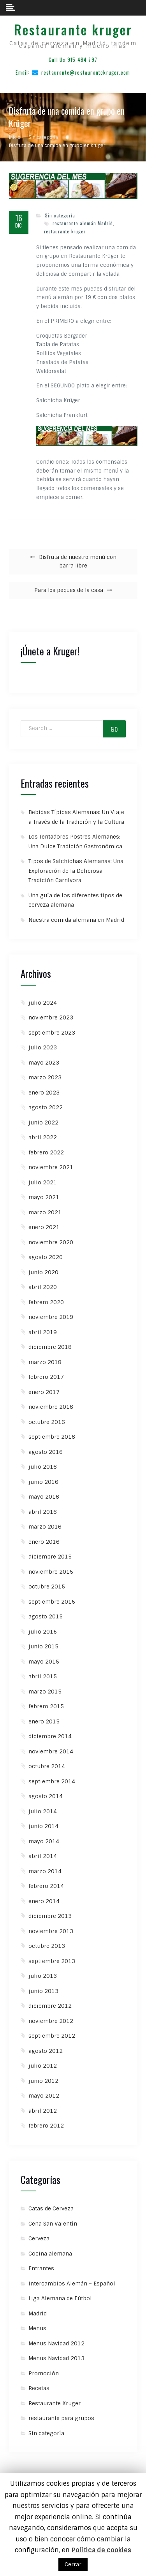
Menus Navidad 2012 (56, 2343)
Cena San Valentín (52, 2223)
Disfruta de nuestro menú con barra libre (77, 561)
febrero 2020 (46, 1302)
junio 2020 (43, 1272)
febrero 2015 (46, 1706)
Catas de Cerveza (51, 2208)
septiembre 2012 (51, 2035)
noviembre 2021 (50, 1167)
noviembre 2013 (50, 1931)
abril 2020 (42, 1287)
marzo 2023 (45, 1077)
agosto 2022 (45, 1107)
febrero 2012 (46, 2125)
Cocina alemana (50, 2253)
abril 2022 (42, 1137)
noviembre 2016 (50, 1406)
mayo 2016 (43, 1496)
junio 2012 (43, 2080)
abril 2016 (42, 1511)
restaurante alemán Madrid (83, 223)
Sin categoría (60, 215)
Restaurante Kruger (54, 2403)
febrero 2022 (46, 1152)
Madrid (37, 2313)
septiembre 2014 (51, 1781)
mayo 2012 (43, 2095)
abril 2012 (42, 2110)
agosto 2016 (45, 1451)
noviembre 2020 (50, 1242)
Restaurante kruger (73, 29)
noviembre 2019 (50, 1316)
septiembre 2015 (51, 1601)
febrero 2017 (46, 1376)
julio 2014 (42, 1811)
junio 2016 (43, 1481)
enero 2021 (44, 1227)
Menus (37, 2328)
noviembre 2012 (50, 2020)
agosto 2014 (45, 1796)
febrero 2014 (46, 1886)
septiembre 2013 (51, 1961)
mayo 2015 (43, 1661)
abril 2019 (42, 1332)
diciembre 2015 (50, 1556)
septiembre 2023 (51, 1032)
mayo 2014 (43, 1841)
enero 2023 (44, 1092)
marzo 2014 (45, 1871)
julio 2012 (42, 2065)
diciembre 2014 (50, 1736)
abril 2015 (42, 1676)
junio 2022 (43, 1122)
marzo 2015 (45, 1691)
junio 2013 (43, 1991)
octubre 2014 (46, 1766)
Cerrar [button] (73, 2564)
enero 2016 (44, 1541)
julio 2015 (42, 1631)
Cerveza (38, 2238)
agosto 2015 (45, 1616)
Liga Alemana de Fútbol (60, 2298)
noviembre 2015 (50, 1571)
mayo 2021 (43, 1197)
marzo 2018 (45, 1362)
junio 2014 (43, 1826)
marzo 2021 (45, 1212)
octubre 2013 (46, 1945)
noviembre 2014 (50, 1751)
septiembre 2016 (51, 1436)
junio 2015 (43, 1646)
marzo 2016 (45, 1526)
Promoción (43, 2373)
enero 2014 (44, 1901)
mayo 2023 (43, 1062)
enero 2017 (44, 1392)
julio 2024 (42, 1002)
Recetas (38, 2388)
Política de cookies (101, 2550)
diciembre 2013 (50, 1915)
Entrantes (41, 2268)
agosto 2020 (45, 1257)
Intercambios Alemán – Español (71, 2283)
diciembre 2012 (50, 2005)
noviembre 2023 (50, 1017)
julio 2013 (42, 1975)
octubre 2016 (46, 1421)
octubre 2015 (46, 1586)
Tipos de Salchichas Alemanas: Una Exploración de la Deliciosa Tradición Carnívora (75, 871)
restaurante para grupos (61, 2418)
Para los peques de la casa (68, 590)
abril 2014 (42, 1856)
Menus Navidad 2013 (56, 2358)
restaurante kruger (65, 231)
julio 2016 (42, 1466)
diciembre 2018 (50, 1346)
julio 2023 (42, 1047)
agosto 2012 (45, 2050)
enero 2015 (44, 1721)
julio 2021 (42, 1182)
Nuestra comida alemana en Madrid (76, 919)
